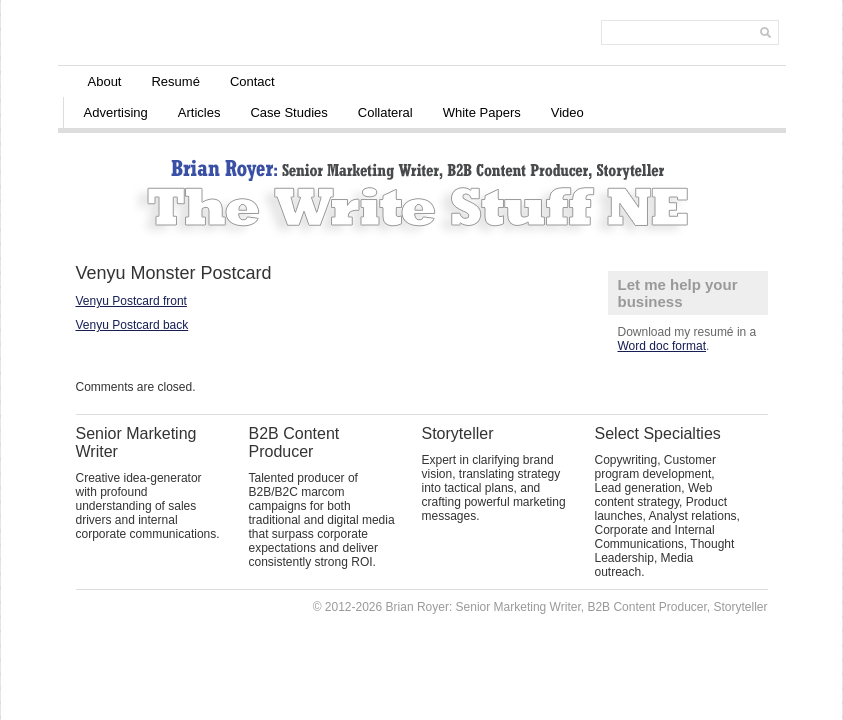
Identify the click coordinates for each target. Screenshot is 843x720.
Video (567, 112)
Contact (252, 81)
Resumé (175, 81)
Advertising (116, 112)
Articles (199, 112)
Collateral (385, 112)
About (105, 81)
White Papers (482, 112)
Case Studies (288, 112)
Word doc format (662, 346)
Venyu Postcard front (131, 301)
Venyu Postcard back (132, 325)
